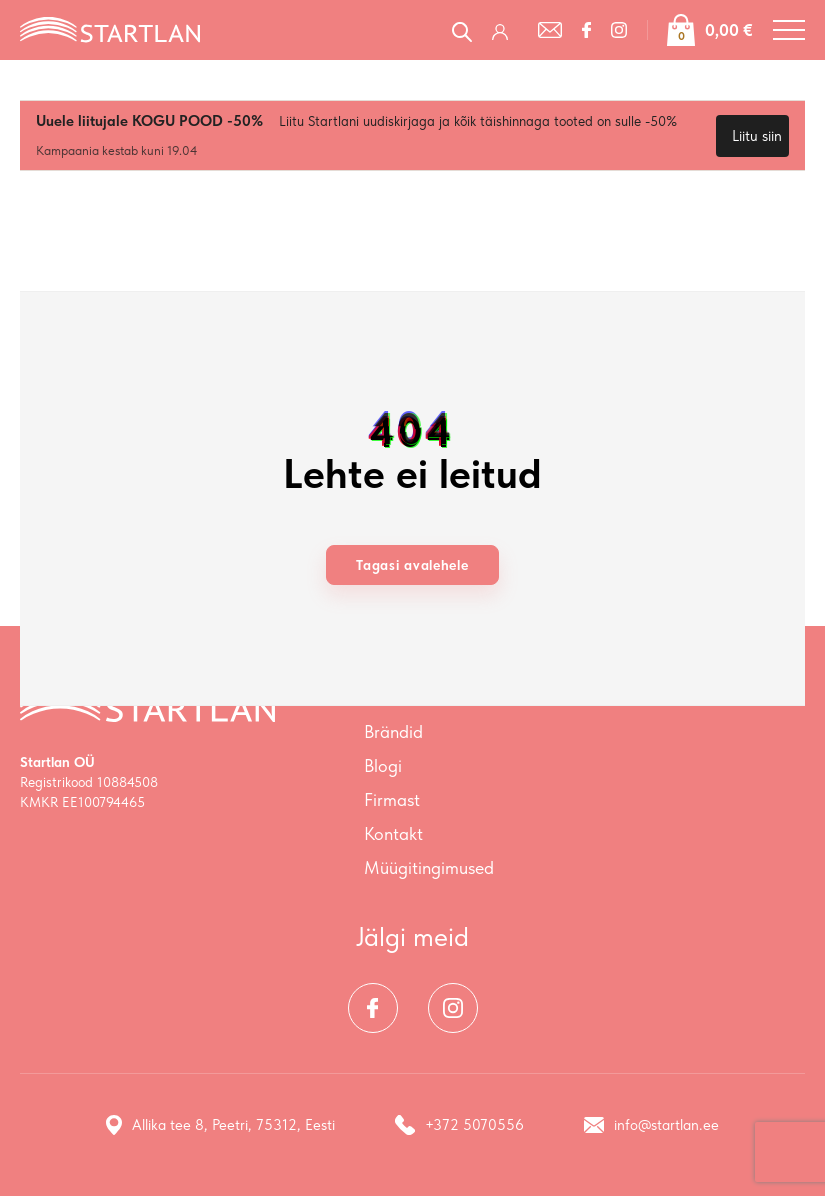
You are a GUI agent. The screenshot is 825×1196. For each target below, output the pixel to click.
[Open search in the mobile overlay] (462, 29)
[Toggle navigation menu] (789, 30)
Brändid (393, 731)
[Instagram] (619, 30)
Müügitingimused (429, 867)
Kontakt (393, 833)
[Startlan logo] (110, 28)
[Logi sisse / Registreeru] (505, 30)
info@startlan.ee (651, 1125)
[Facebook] (586, 30)
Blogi (383, 765)
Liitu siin (757, 136)
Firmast (392, 799)
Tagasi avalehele (412, 565)
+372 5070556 (459, 1125)
